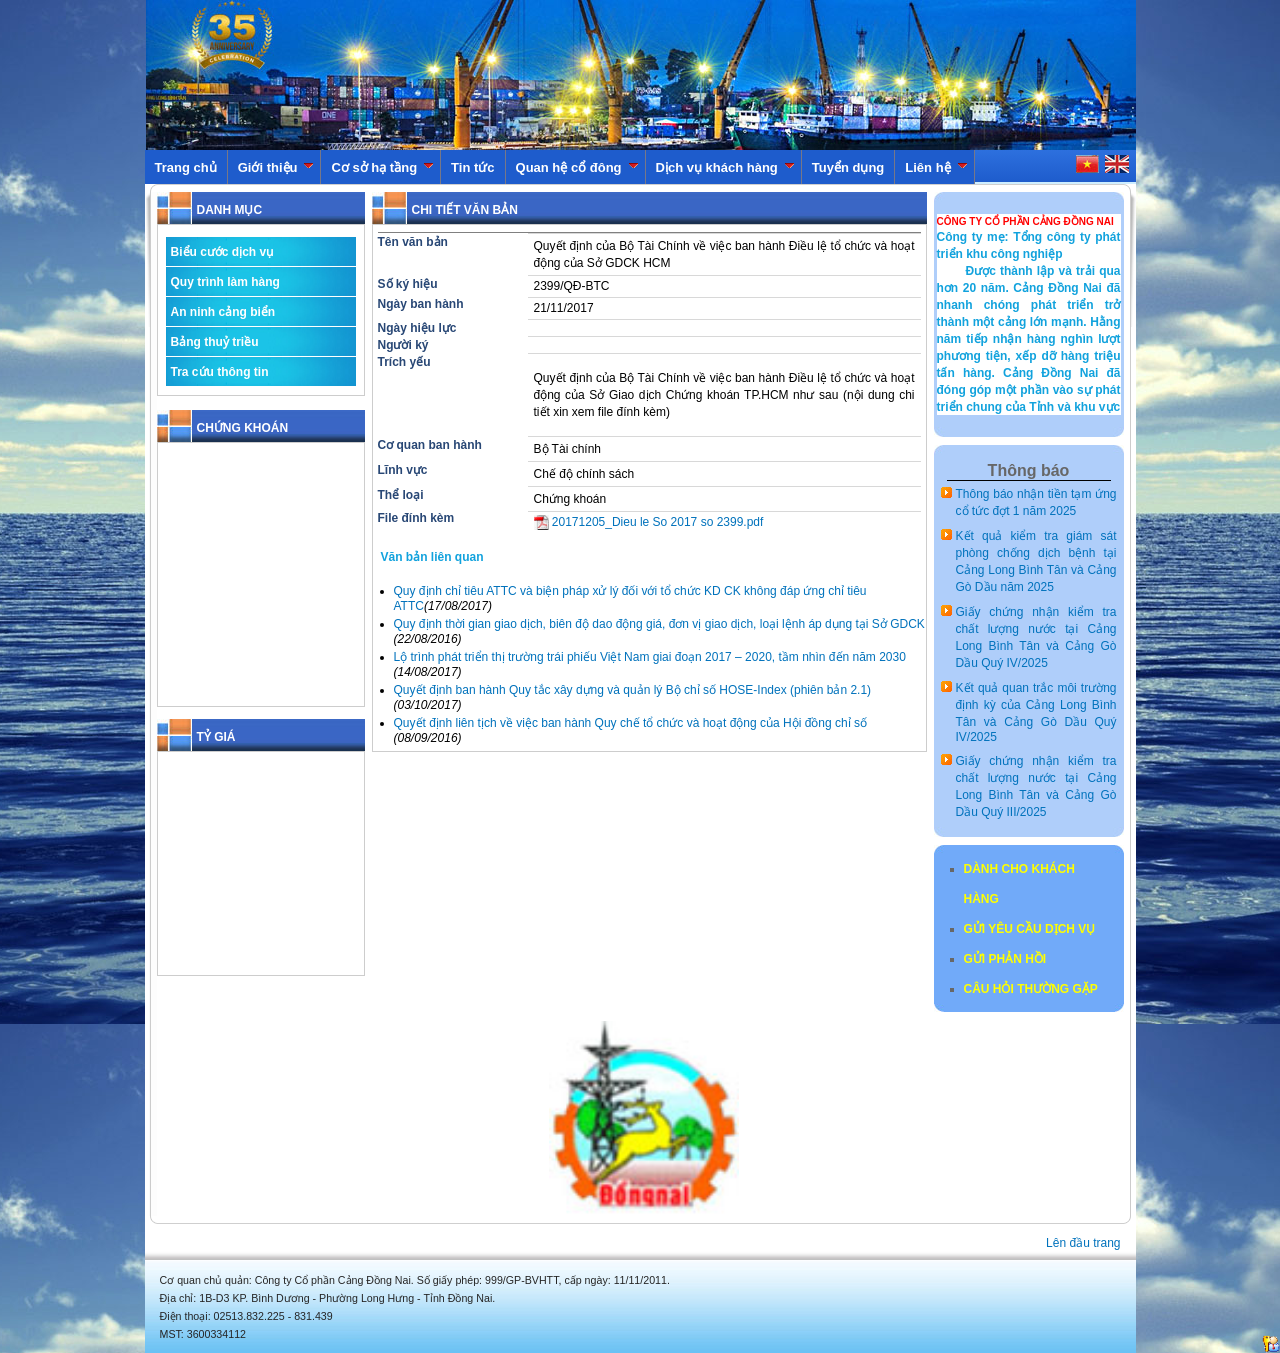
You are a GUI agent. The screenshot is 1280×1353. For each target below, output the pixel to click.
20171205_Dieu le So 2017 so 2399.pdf (649, 522)
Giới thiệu (276, 167)
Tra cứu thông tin (220, 372)
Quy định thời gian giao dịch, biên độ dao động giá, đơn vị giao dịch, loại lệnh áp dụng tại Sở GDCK (659, 624)
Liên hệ (936, 167)
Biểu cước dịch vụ (222, 252)
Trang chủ (186, 167)
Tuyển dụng (848, 167)
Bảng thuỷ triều (215, 342)
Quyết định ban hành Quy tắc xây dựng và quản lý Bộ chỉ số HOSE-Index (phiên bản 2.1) (633, 690)
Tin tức (472, 167)
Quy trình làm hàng (225, 282)
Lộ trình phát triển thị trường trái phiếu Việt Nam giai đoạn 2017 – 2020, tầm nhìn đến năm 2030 (650, 657)
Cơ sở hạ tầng (382, 167)
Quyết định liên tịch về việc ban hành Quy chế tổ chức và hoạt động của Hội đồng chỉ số (631, 723)
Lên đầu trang (1083, 1243)
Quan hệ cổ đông (577, 167)
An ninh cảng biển (223, 312)
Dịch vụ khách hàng (725, 167)
